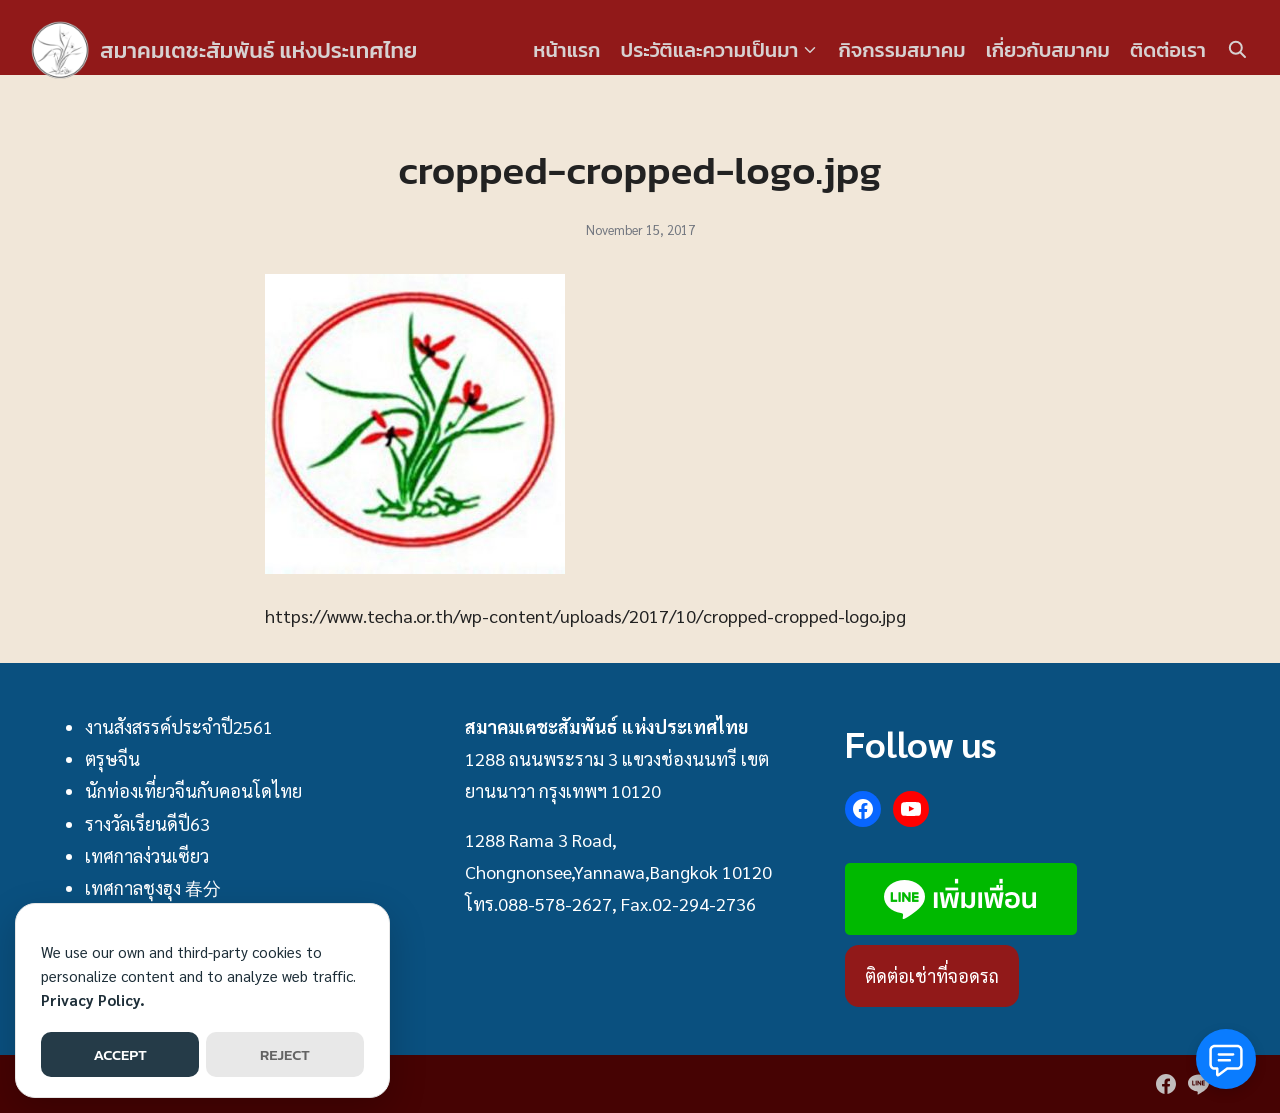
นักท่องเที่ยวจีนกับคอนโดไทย (193, 790)
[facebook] (1166, 1084)
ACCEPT (119, 1054)
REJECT (285, 1054)
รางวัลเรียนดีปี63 (147, 823)
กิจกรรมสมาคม (902, 50)
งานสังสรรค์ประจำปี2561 (179, 726)
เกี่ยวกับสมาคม (1048, 50)
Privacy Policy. (93, 999)
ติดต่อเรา (1168, 50)
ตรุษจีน (112, 758)
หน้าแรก (566, 50)
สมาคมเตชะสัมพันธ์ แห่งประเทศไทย (273, 49)
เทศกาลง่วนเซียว (147, 855)
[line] (1198, 1084)
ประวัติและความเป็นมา (709, 50)
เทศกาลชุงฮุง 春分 (153, 887)
